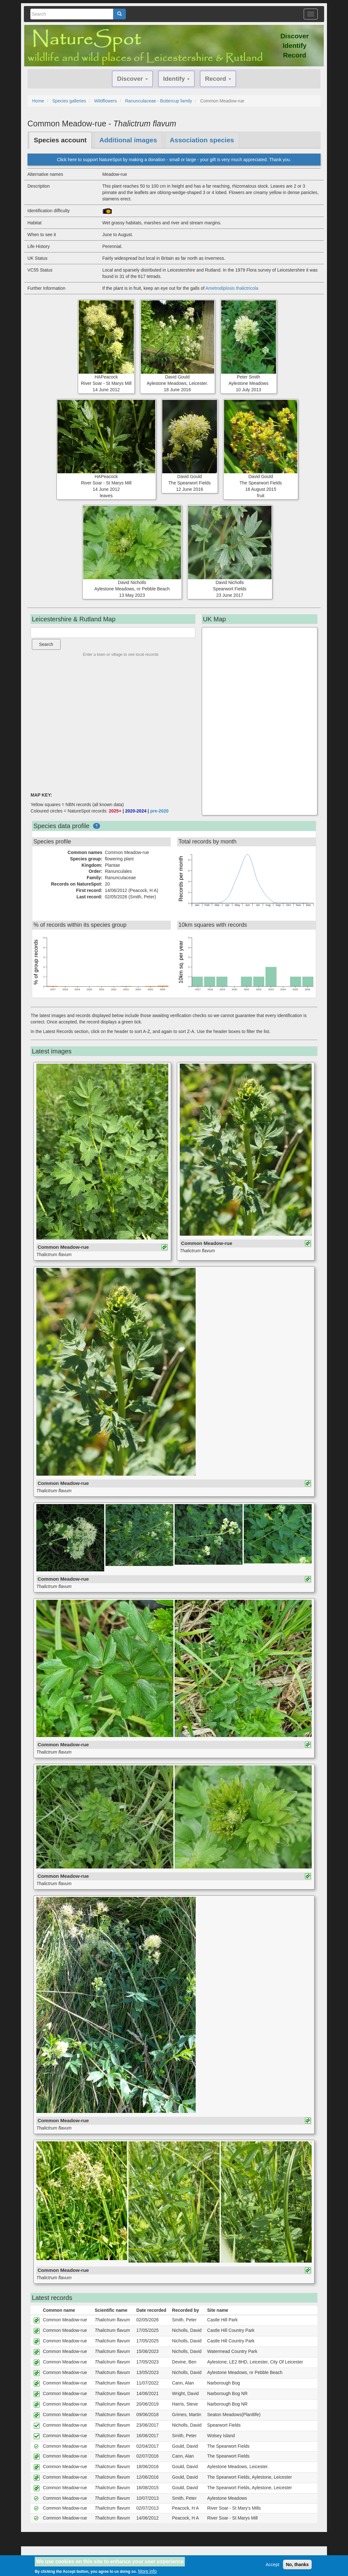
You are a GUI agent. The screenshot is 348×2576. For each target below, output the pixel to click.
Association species (202, 140)
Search (46, 644)
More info (147, 2571)
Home (38, 100)
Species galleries (69, 100)
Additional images (128, 140)
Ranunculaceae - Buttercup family (158, 100)
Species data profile (61, 825)
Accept (272, 2564)
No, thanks (297, 2564)
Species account (60, 140)
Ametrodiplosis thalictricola (232, 288)
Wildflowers (105, 100)
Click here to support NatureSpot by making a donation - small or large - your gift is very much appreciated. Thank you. (174, 159)
